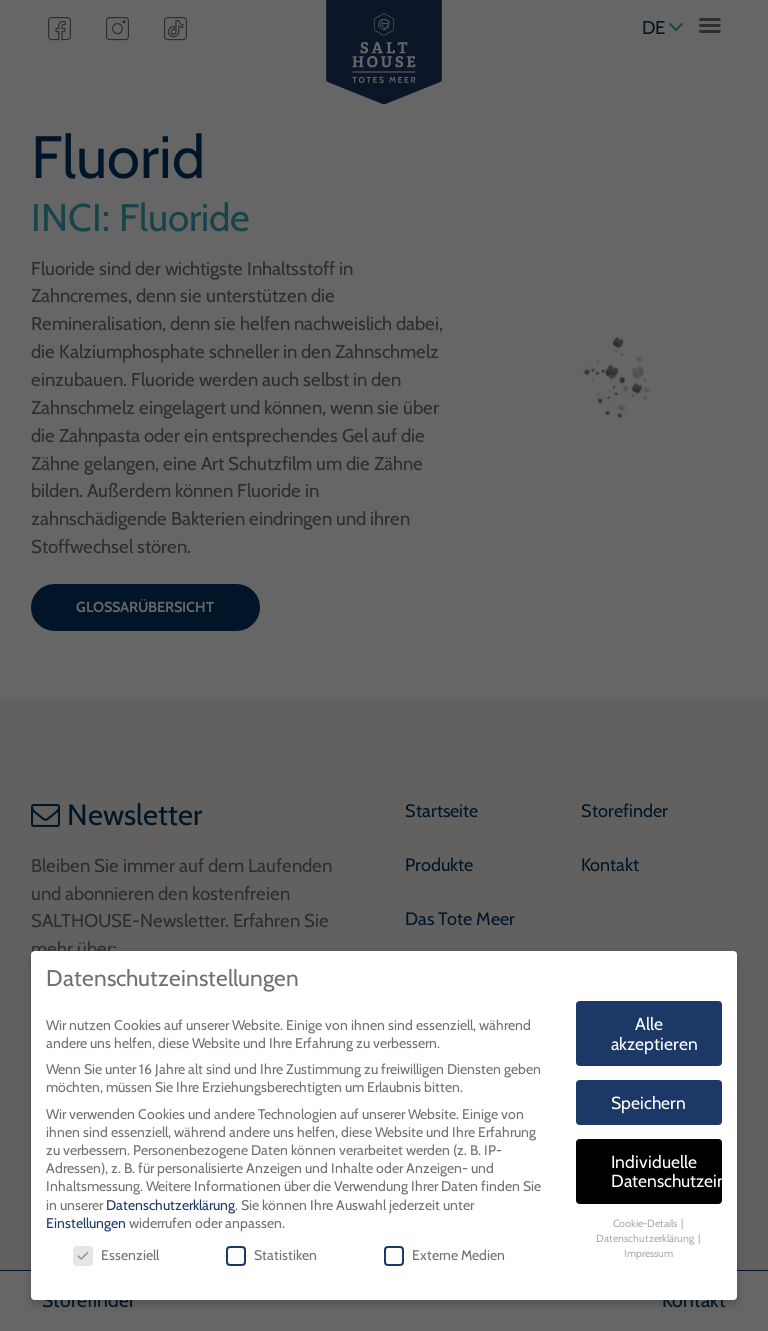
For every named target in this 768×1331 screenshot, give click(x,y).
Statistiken (271, 1255)
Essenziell (116, 1255)
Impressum (648, 1253)
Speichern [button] (648, 1102)
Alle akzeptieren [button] (654, 1033)
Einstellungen (86, 1223)
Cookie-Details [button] (646, 1223)
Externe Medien (444, 1255)
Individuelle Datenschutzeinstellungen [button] (667, 1171)
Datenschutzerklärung (170, 1205)
